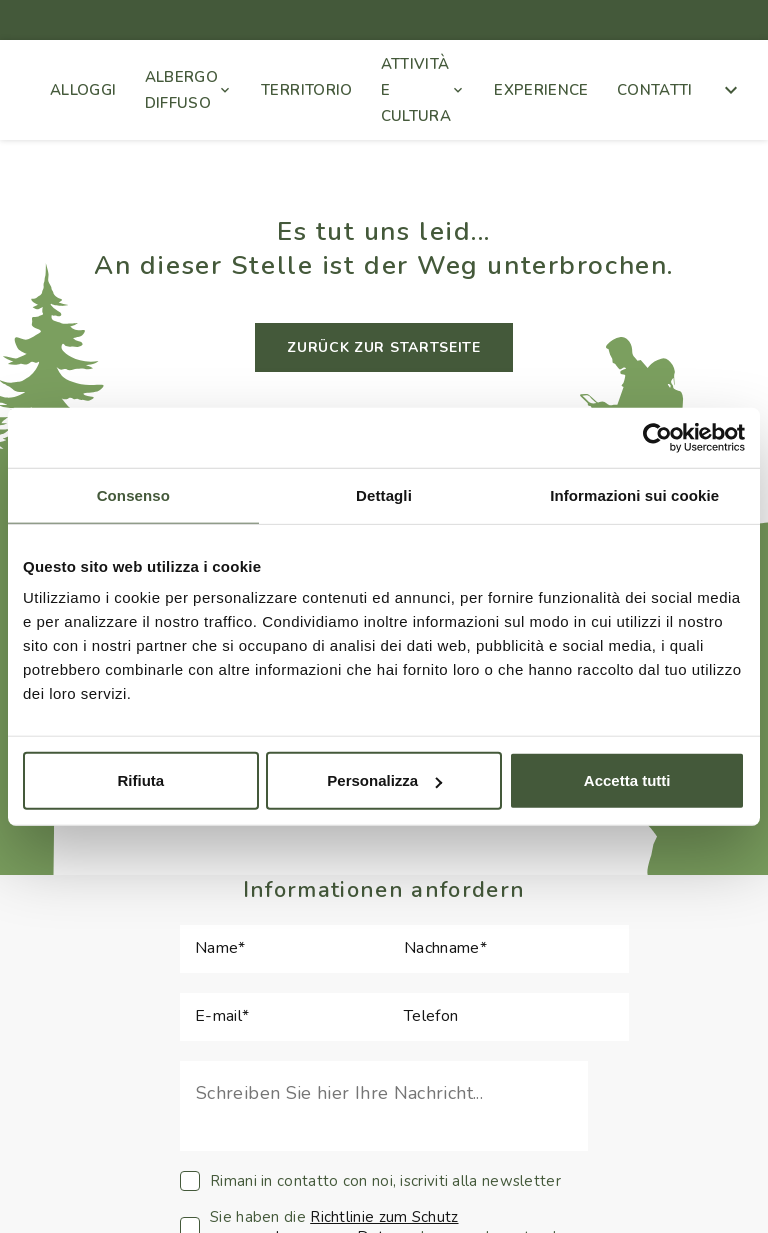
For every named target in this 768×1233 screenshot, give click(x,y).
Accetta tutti (627, 780)
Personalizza (384, 780)
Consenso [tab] (133, 494)
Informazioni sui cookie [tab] (634, 494)
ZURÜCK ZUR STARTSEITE (384, 347)
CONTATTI (655, 90)
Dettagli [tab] (384, 494)
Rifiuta (140, 780)
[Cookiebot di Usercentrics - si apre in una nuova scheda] (657, 437)
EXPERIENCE (541, 90)
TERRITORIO (307, 90)
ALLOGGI (83, 90)
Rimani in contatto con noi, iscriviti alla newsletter (370, 1181)
